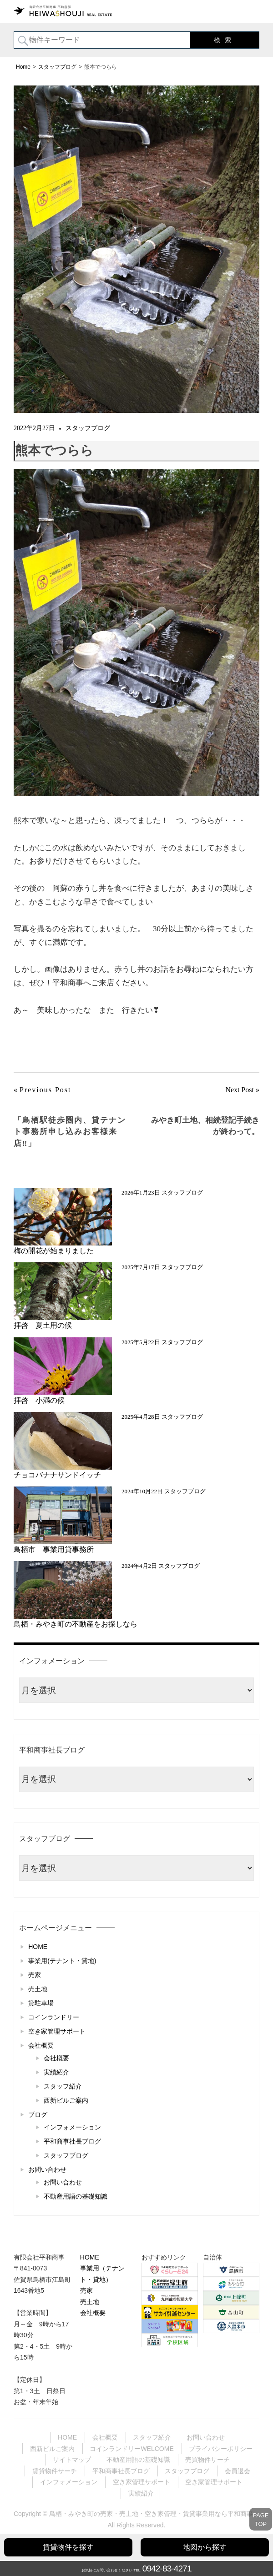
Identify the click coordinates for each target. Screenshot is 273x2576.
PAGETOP (261, 2519)
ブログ (37, 2114)
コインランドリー (53, 2017)
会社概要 (41, 2045)
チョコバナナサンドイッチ (57, 1475)
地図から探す (205, 2547)
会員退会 (237, 2471)
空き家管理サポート (57, 2031)
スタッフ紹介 (63, 2086)
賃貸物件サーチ (54, 2471)
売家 (34, 1974)
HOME (37, 1946)
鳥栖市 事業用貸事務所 (57, 1549)
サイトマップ (72, 2459)
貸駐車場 (41, 2003)
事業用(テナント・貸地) (62, 1960)
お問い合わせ (47, 2169)
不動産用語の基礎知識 (75, 2196)
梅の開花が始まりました (54, 1251)
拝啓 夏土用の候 (43, 1325)
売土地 (37, 1989)
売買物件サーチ (207, 2459)
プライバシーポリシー (221, 2448)
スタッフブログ (88, 428)
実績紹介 (56, 2072)
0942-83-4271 (167, 2568)
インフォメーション (72, 2127)
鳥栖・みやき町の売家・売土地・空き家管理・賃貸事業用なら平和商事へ (154, 2513)
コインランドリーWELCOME (131, 2448)
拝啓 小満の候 (39, 1400)
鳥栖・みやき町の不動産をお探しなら (75, 1624)
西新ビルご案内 (66, 2100)
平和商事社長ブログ (72, 2141)
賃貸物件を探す (68, 2547)
